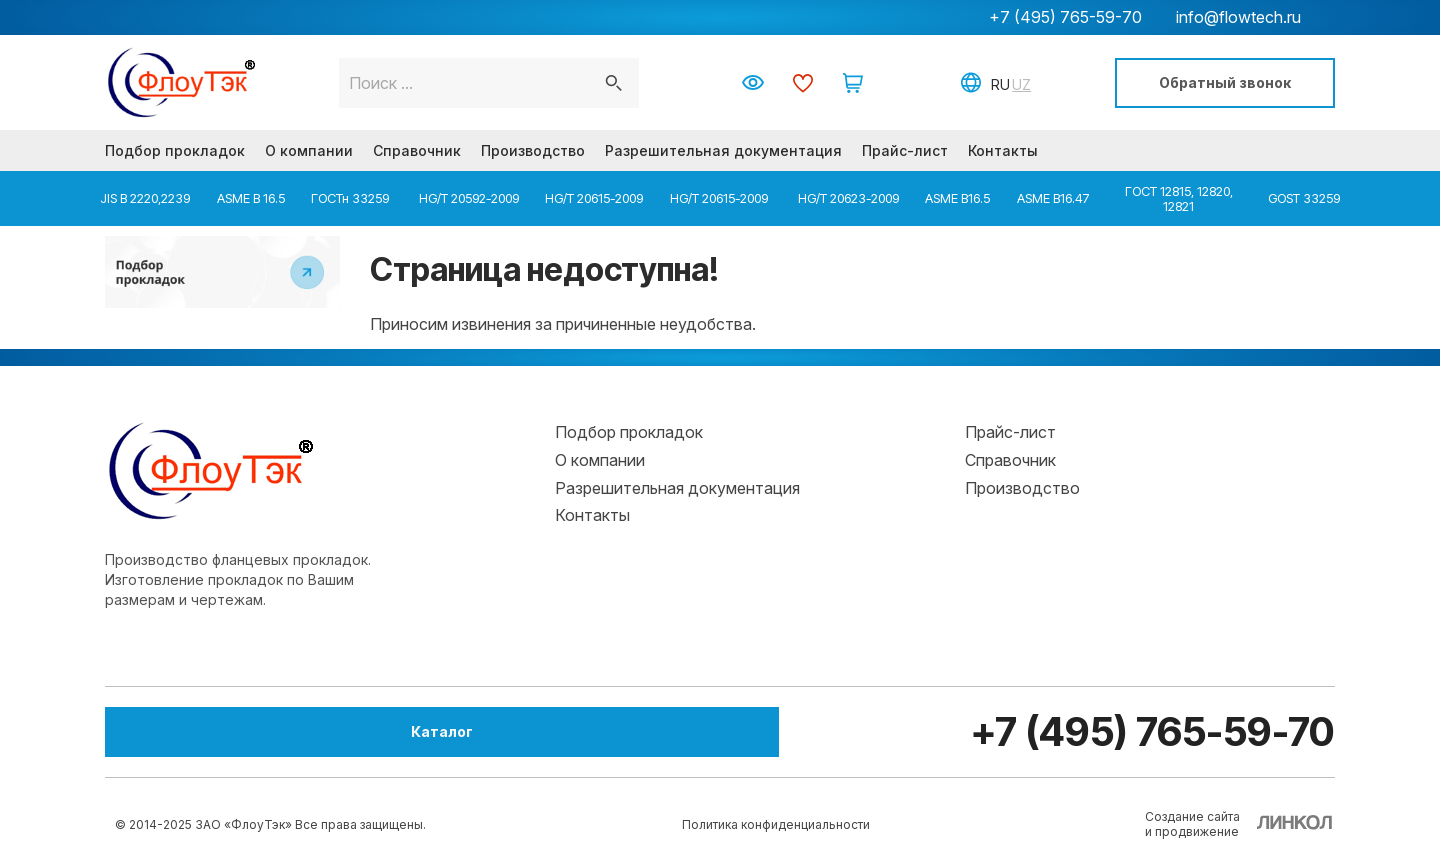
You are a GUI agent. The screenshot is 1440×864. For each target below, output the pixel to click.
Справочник (417, 150)
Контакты (1003, 150)
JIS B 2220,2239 (145, 198)
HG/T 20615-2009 (594, 198)
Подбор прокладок (175, 150)
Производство (533, 150)
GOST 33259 (1304, 198)
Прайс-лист (905, 150)
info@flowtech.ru (1238, 17)
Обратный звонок (1225, 82)
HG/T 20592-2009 (467, 198)
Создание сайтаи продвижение (1192, 824)
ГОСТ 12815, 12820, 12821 (1179, 198)
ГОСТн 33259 (350, 198)
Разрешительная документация (723, 150)
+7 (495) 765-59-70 (1065, 17)
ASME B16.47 (1053, 198)
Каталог (215, 731)
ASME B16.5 (957, 198)
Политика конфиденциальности (776, 824)
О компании (309, 150)
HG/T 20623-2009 (847, 198)
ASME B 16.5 (251, 198)
